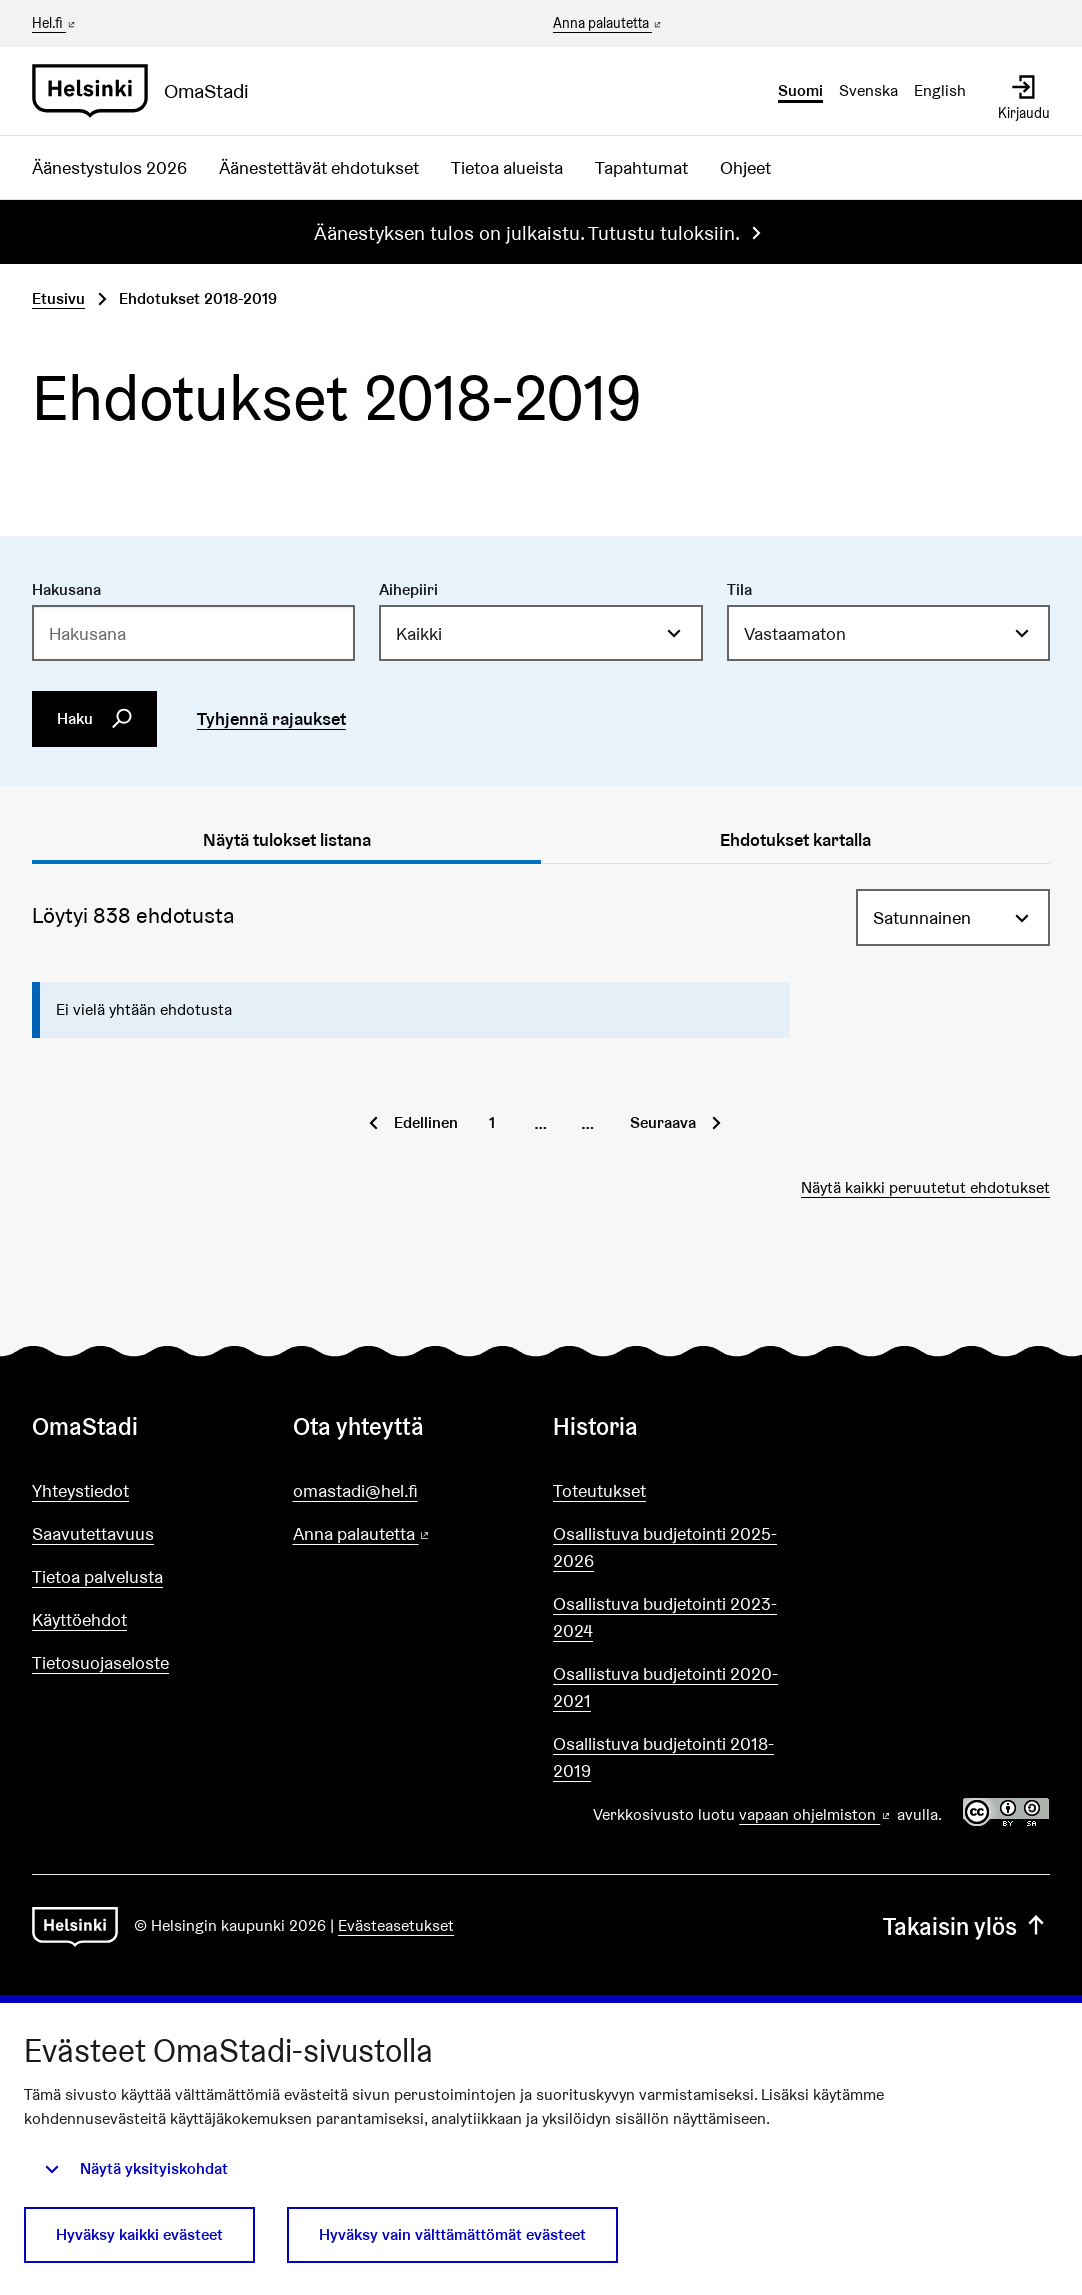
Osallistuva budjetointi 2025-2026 (665, 1547)
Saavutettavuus (93, 1533)
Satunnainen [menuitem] (922, 917)
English (940, 90)
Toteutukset (599, 1490)
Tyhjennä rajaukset (271, 718)
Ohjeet (745, 167)
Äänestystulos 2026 (109, 167)
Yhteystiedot (80, 1490)
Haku (95, 719)
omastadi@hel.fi (355, 1490)
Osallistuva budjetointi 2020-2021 (665, 1687)
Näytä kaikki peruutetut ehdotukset (925, 1187)
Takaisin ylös (966, 1926)
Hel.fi (55, 23)
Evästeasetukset (396, 1925)
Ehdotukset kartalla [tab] (795, 839)
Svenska (868, 90)
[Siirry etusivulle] (148, 91)
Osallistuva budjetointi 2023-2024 (665, 1617)
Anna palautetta (608, 24)
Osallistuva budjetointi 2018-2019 (663, 1757)
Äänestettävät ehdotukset (319, 167)
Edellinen (426, 1122)
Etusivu (58, 298)
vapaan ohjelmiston (816, 1814)
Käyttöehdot (79, 1619)
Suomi (800, 90)
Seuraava (663, 1122)
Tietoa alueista (507, 167)
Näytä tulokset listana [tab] (287, 839)
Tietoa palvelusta (97, 1576)
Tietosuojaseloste (100, 1662)
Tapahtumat (641, 167)
